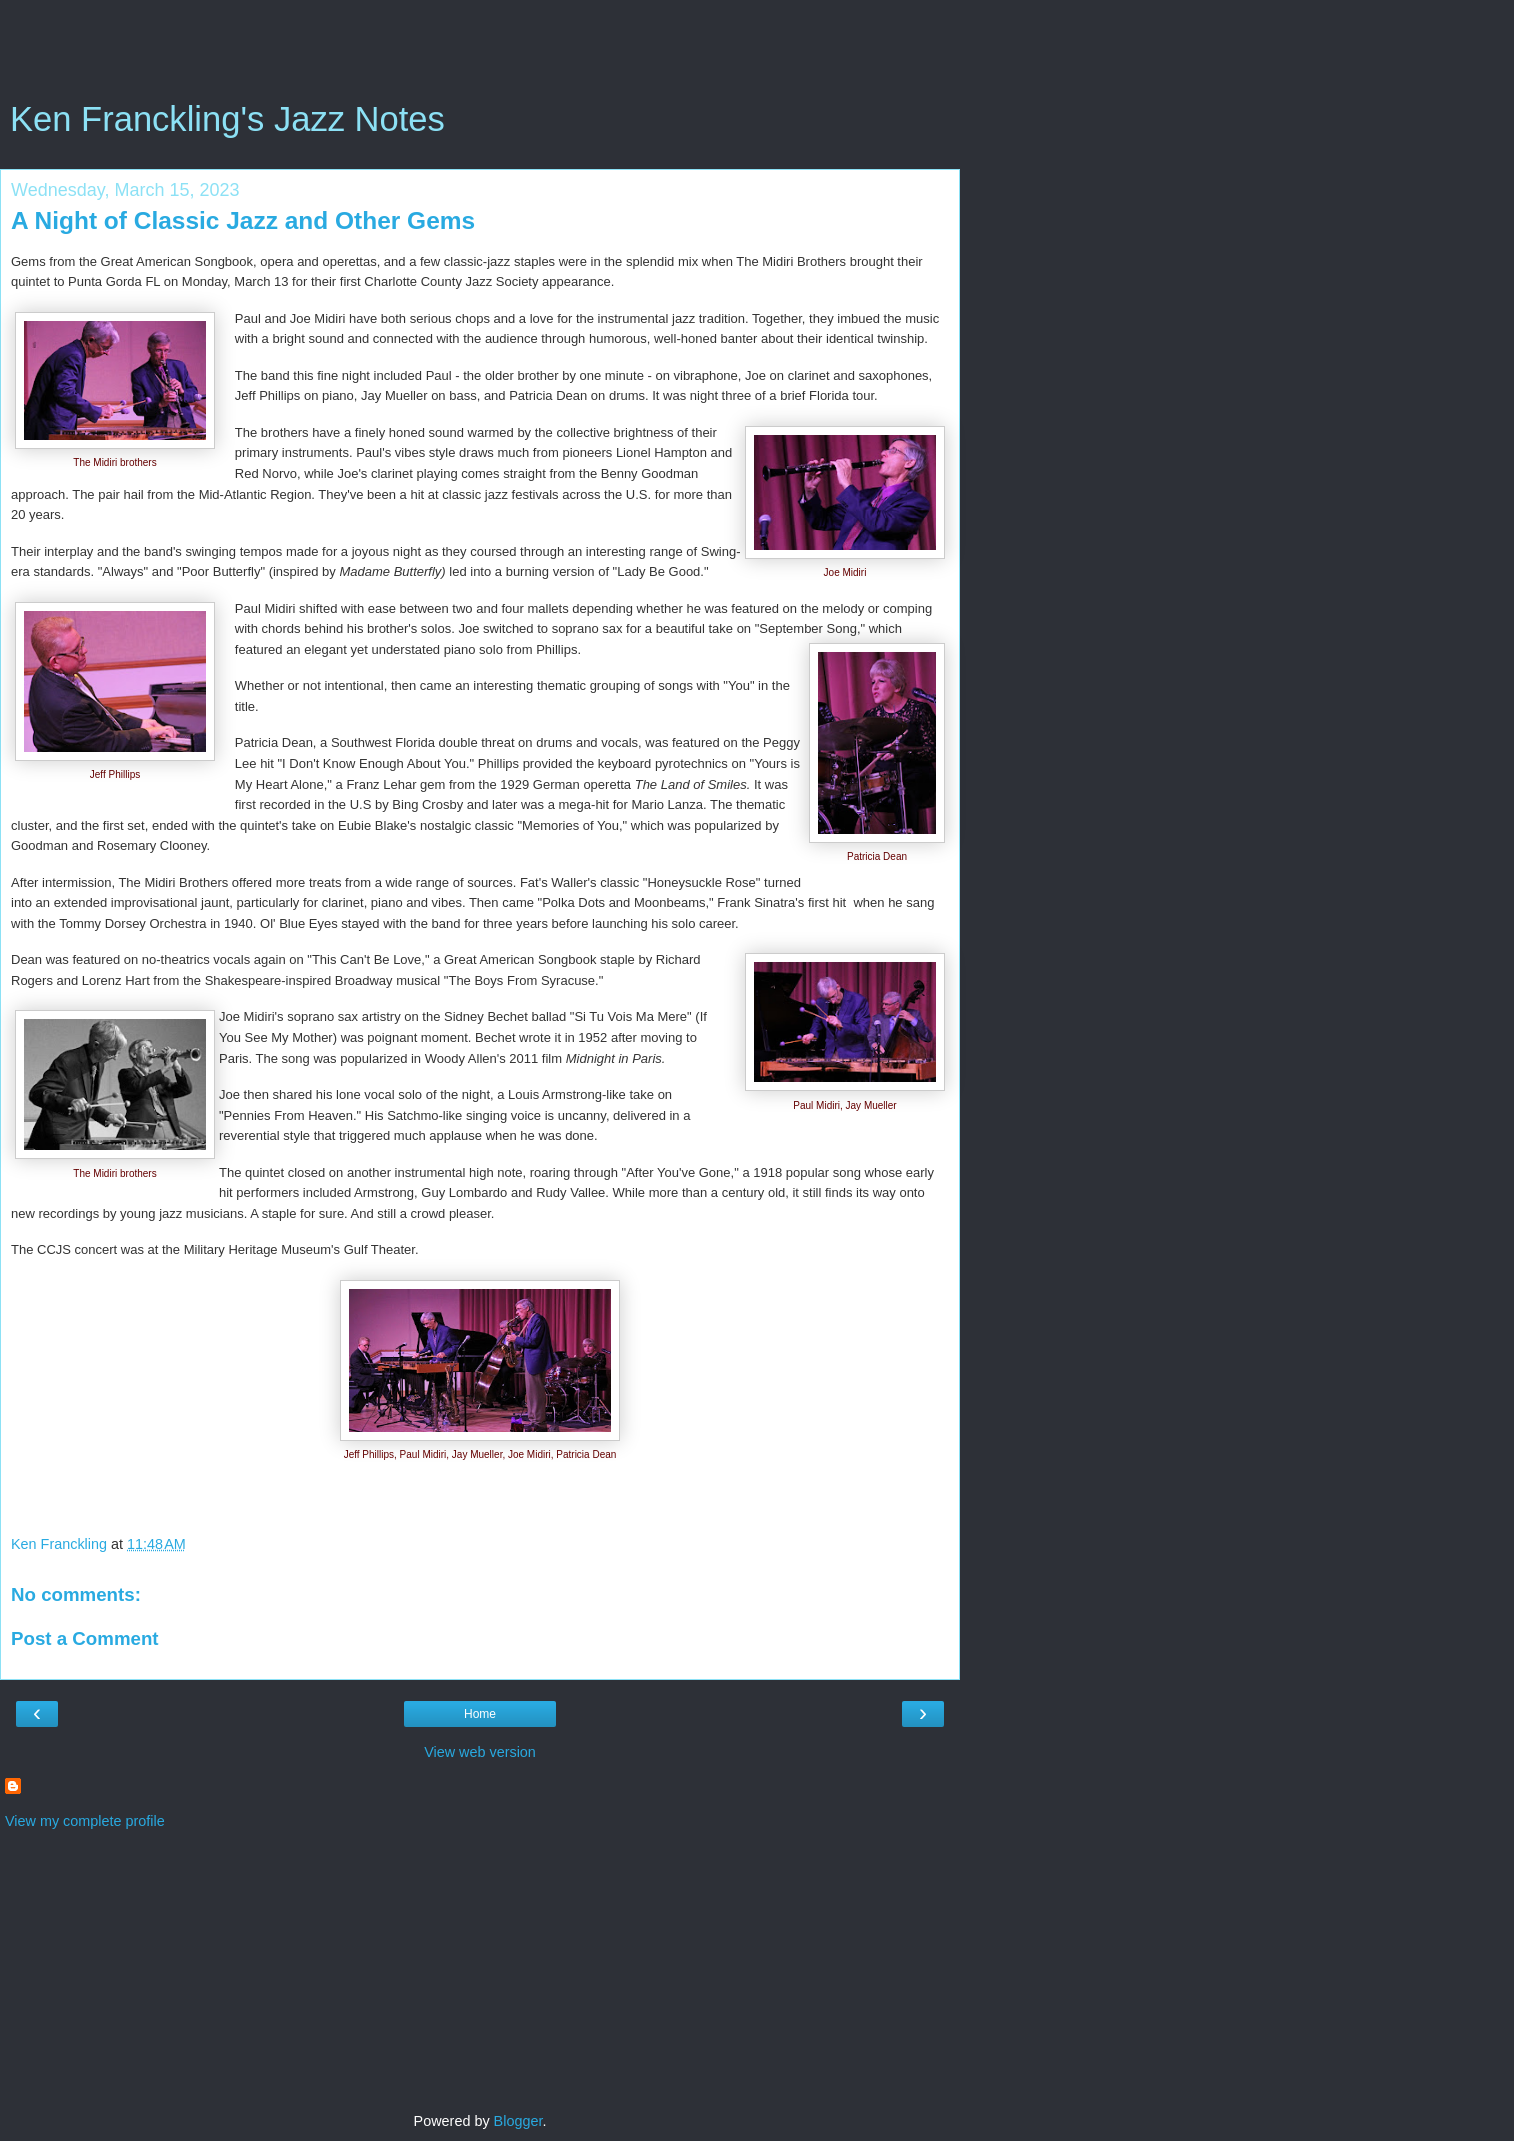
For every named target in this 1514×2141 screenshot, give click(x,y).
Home (480, 1714)
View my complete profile (85, 1821)
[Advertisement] (480, 55)
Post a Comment (85, 1638)
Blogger (518, 2121)
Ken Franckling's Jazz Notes (227, 119)
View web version (480, 1752)
